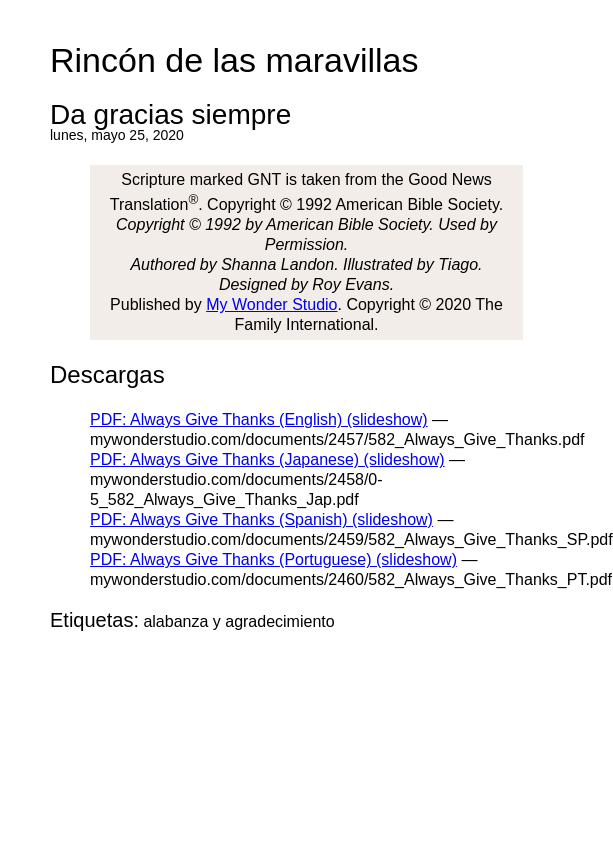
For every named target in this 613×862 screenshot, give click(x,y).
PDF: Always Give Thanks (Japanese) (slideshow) (267, 459)
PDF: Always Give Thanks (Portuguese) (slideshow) (273, 559)
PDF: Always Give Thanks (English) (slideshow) (259, 419)
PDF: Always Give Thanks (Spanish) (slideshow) (261, 519)
